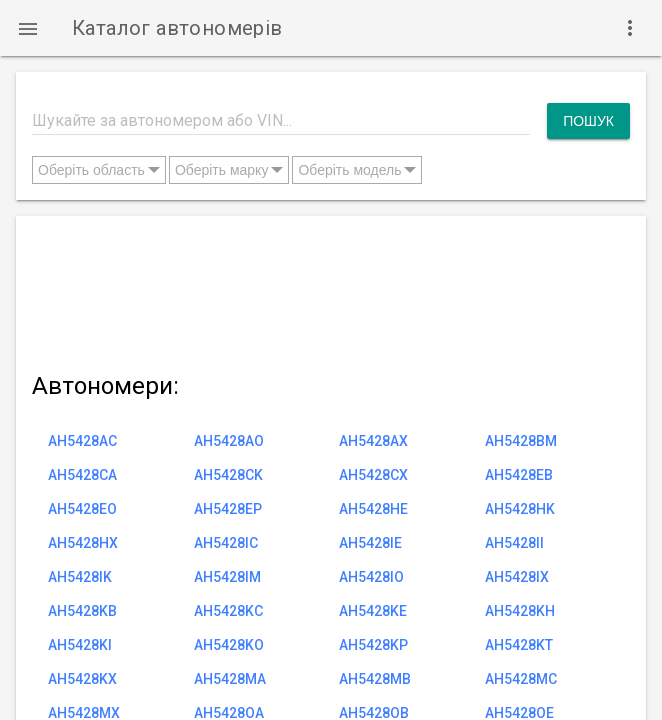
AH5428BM (521, 441)
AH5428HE (373, 509)
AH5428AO (229, 441)
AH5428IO (371, 577)
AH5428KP (373, 645)
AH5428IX (517, 577)
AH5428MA (230, 679)
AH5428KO (229, 645)
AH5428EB (519, 475)
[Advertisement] (331, 290)
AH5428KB (82, 611)
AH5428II (514, 543)
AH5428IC (226, 543)
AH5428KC (228, 611)
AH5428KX (82, 679)
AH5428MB (375, 679)
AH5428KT (519, 645)
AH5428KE (373, 611)
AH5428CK (228, 475)
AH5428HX (83, 543)
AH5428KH (520, 611)
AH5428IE (370, 543)
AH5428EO (82, 509)
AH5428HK (520, 509)
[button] (28, 28)
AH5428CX (373, 475)
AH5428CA (82, 475)
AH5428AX (373, 441)
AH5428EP (228, 509)
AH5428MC (521, 679)
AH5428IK (80, 577)
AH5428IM (227, 577)
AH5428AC (82, 441)
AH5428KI (80, 645)
